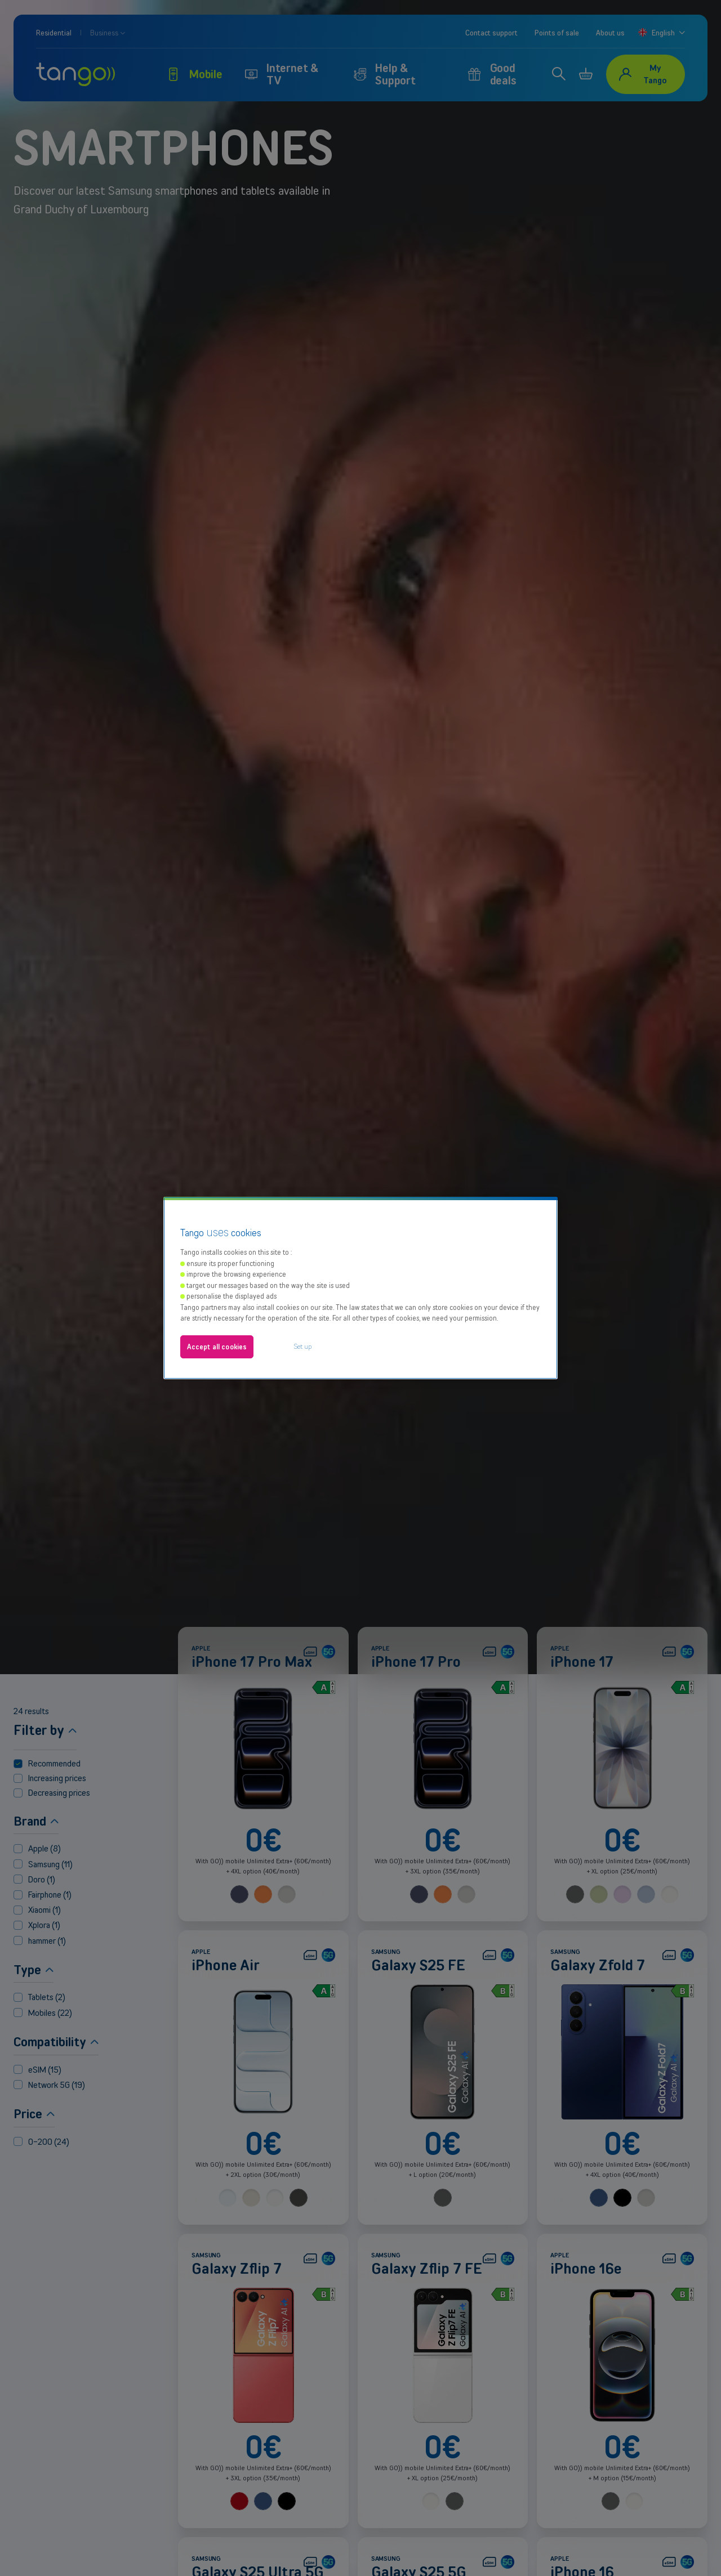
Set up (303, 1295)
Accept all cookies (217, 1296)
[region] (360, 1237)
